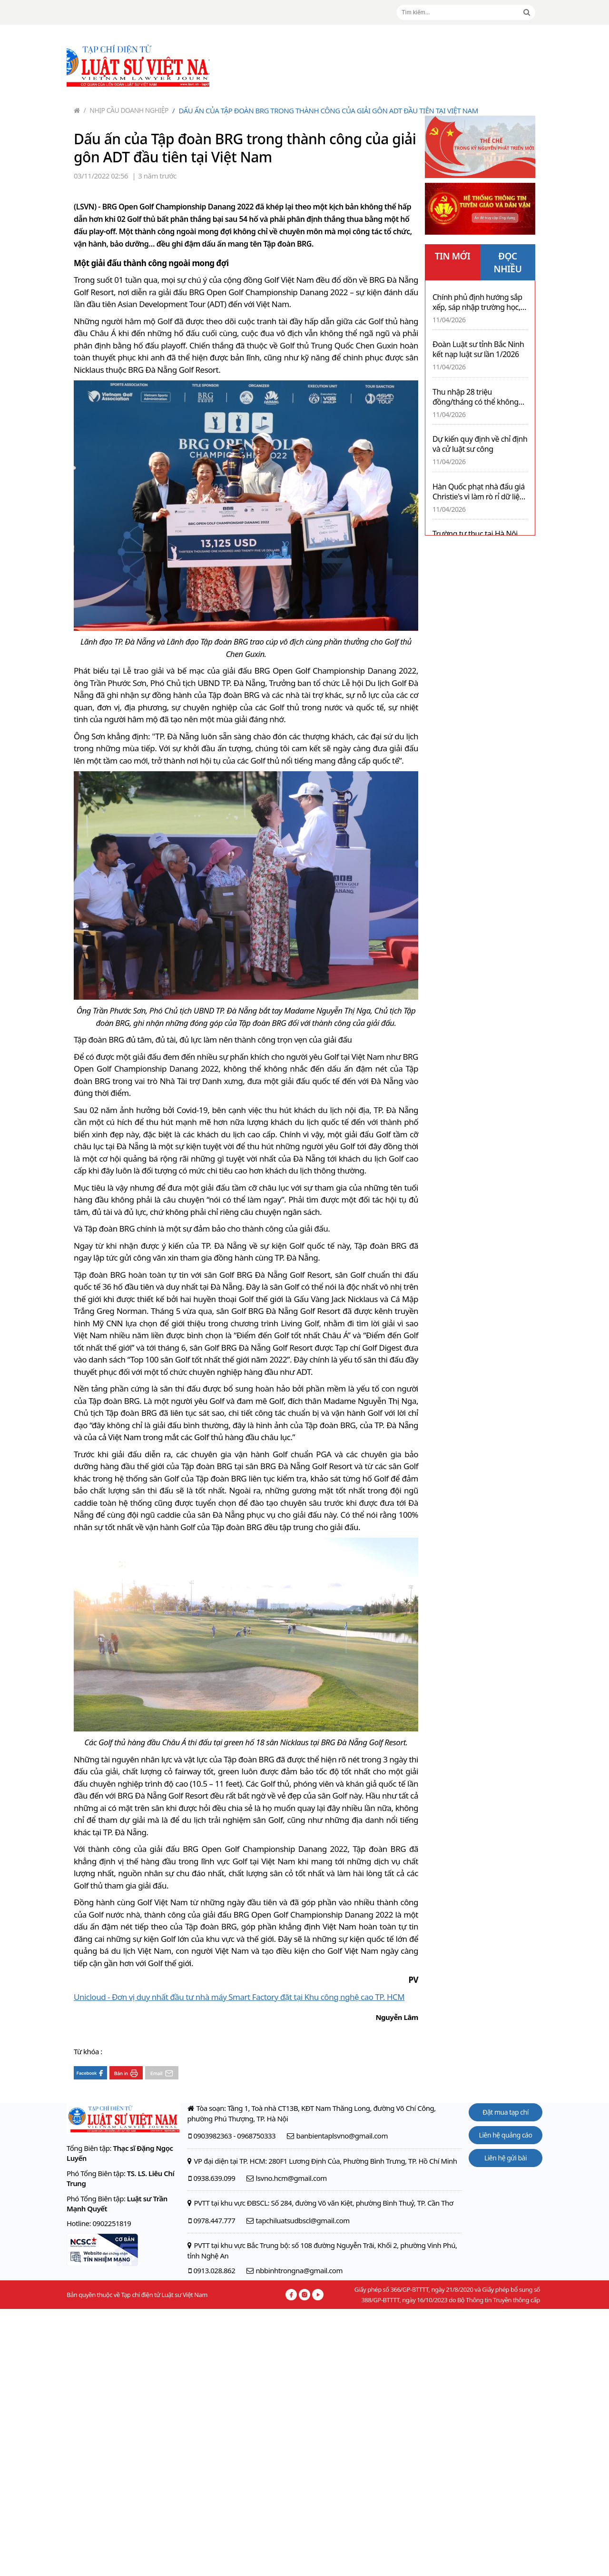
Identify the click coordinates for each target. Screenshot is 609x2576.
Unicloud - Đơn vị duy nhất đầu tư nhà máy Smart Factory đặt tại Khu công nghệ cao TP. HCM (239, 1996)
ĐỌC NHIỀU (508, 262)
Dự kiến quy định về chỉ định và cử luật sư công (479, 444)
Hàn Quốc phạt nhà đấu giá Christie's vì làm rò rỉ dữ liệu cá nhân (478, 492)
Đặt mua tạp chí (505, 2112)
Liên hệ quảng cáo (505, 2134)
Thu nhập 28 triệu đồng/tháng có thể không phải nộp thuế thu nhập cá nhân (476, 397)
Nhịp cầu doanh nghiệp (126, 110)
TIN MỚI (453, 256)
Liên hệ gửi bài (505, 2157)
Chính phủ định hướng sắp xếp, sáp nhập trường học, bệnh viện (477, 302)
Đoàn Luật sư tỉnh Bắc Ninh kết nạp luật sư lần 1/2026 (478, 349)
